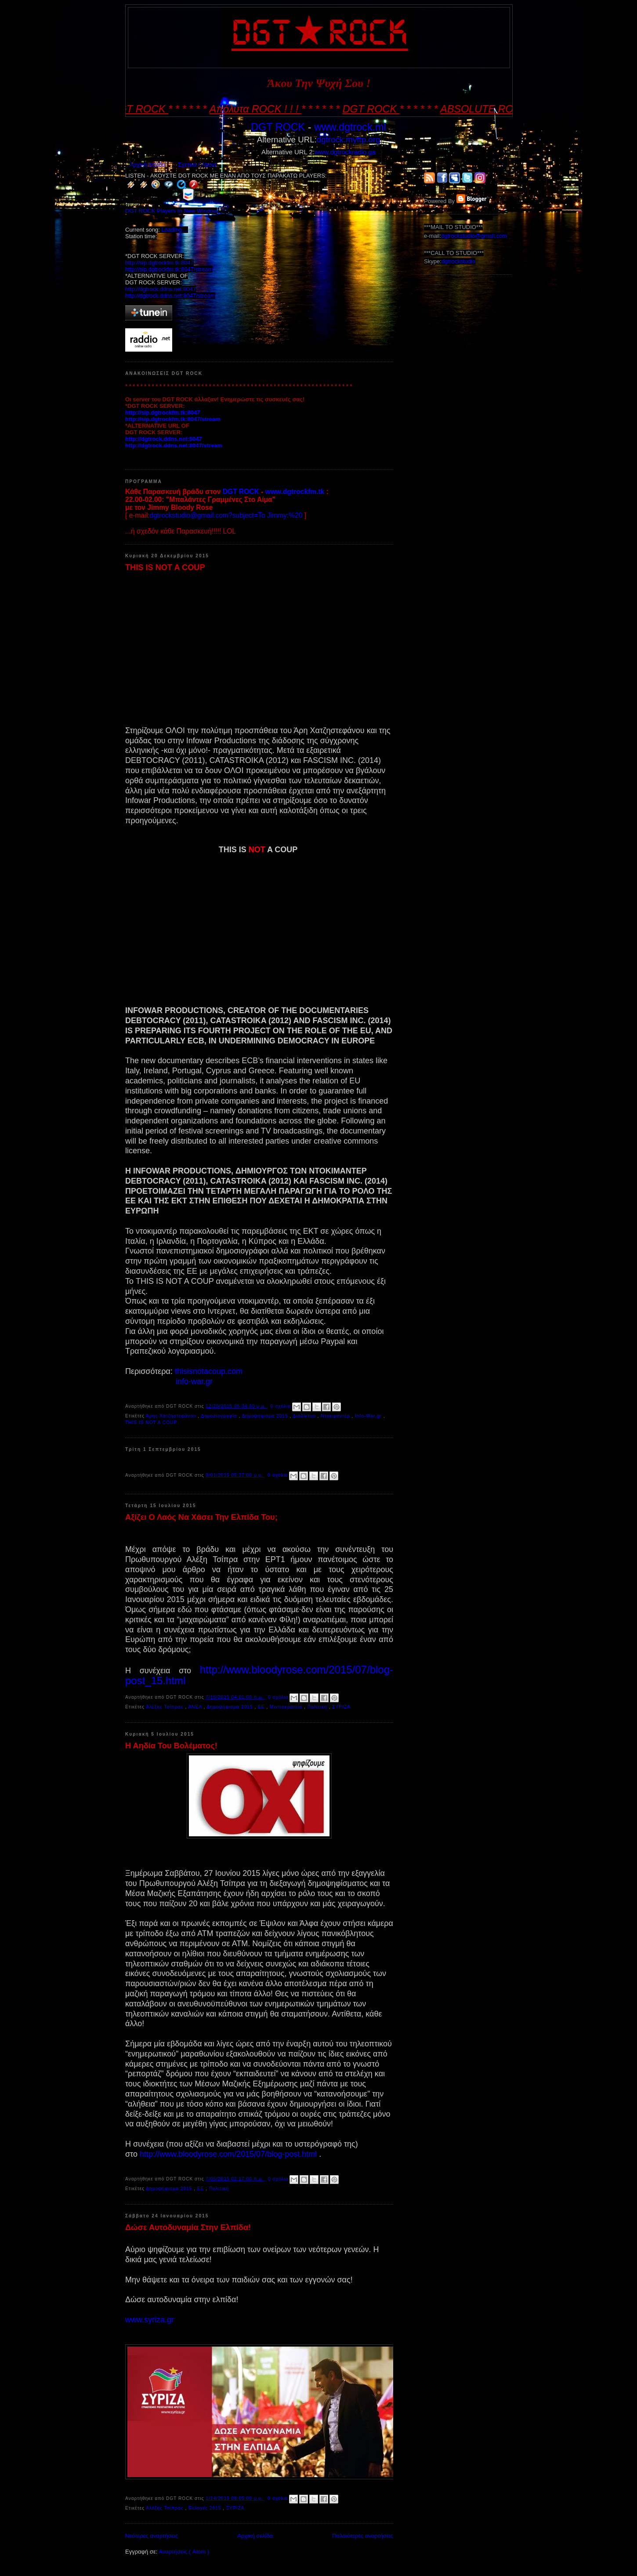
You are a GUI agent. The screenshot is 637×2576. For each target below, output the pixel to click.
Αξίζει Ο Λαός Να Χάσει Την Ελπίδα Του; (201, 1517)
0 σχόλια (282, 1406)
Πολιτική (318, 1706)
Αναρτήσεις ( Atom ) (184, 2551)
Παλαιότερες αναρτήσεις (362, 2535)
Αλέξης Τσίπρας (165, 1706)
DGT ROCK (278, 127)
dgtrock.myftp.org (348, 139)
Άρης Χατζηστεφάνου (172, 1415)
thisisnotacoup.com (208, 1371)
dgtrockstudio (458, 261)
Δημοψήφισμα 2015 (266, 1415)
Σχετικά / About (197, 164)
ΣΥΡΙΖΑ (341, 1706)
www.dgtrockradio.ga (345, 152)
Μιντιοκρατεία (287, 1706)
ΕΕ (262, 1706)
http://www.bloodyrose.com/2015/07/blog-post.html (228, 2154)
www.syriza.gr (149, 2319)
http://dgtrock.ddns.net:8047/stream (170, 295)
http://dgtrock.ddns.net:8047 (160, 289)
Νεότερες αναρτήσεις (151, 2535)
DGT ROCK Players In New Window (171, 210)
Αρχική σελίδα (147, 164)
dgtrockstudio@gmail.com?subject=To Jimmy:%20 (225, 515)
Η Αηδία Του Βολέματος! (171, 1745)
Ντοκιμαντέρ (336, 1415)
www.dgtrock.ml (350, 127)
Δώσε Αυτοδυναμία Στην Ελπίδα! (188, 2227)
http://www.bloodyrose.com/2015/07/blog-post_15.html (259, 1675)
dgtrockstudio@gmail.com (474, 236)
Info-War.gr (369, 1415)
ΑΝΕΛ (196, 1706)
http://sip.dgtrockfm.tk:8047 (159, 262)
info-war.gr (194, 1381)
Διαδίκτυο (305, 1415)
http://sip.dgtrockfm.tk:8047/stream (169, 269)
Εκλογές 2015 (205, 2508)
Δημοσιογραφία (220, 1415)
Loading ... (174, 229)
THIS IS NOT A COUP (165, 567)
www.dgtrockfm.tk (295, 491)
